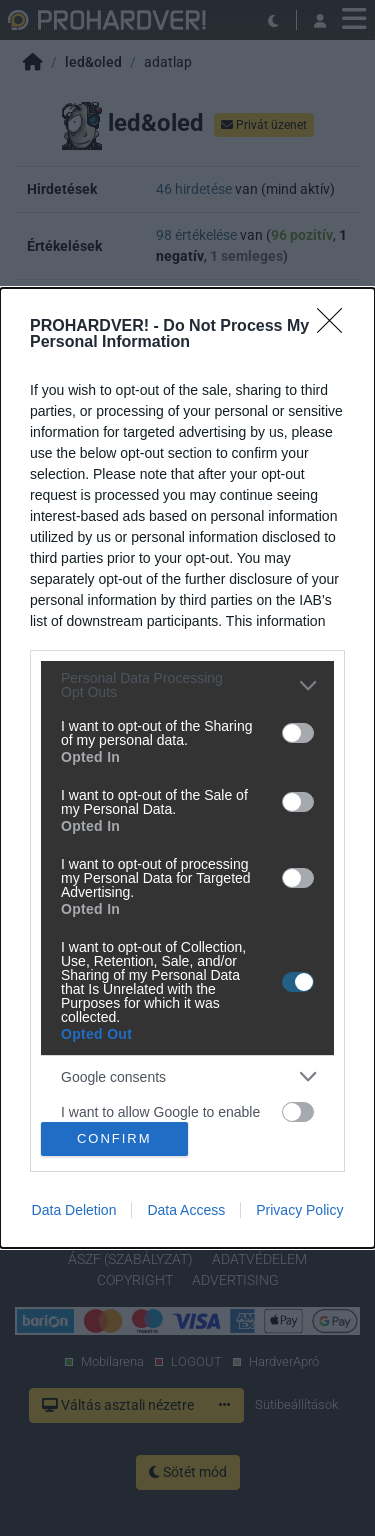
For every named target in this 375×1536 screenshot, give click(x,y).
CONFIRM (114, 1137)
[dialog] (187, 768)
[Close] (336, 327)
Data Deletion (74, 1210)
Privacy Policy (299, 1210)
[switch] (298, 733)
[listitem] (187, 685)
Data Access (186, 1210)
